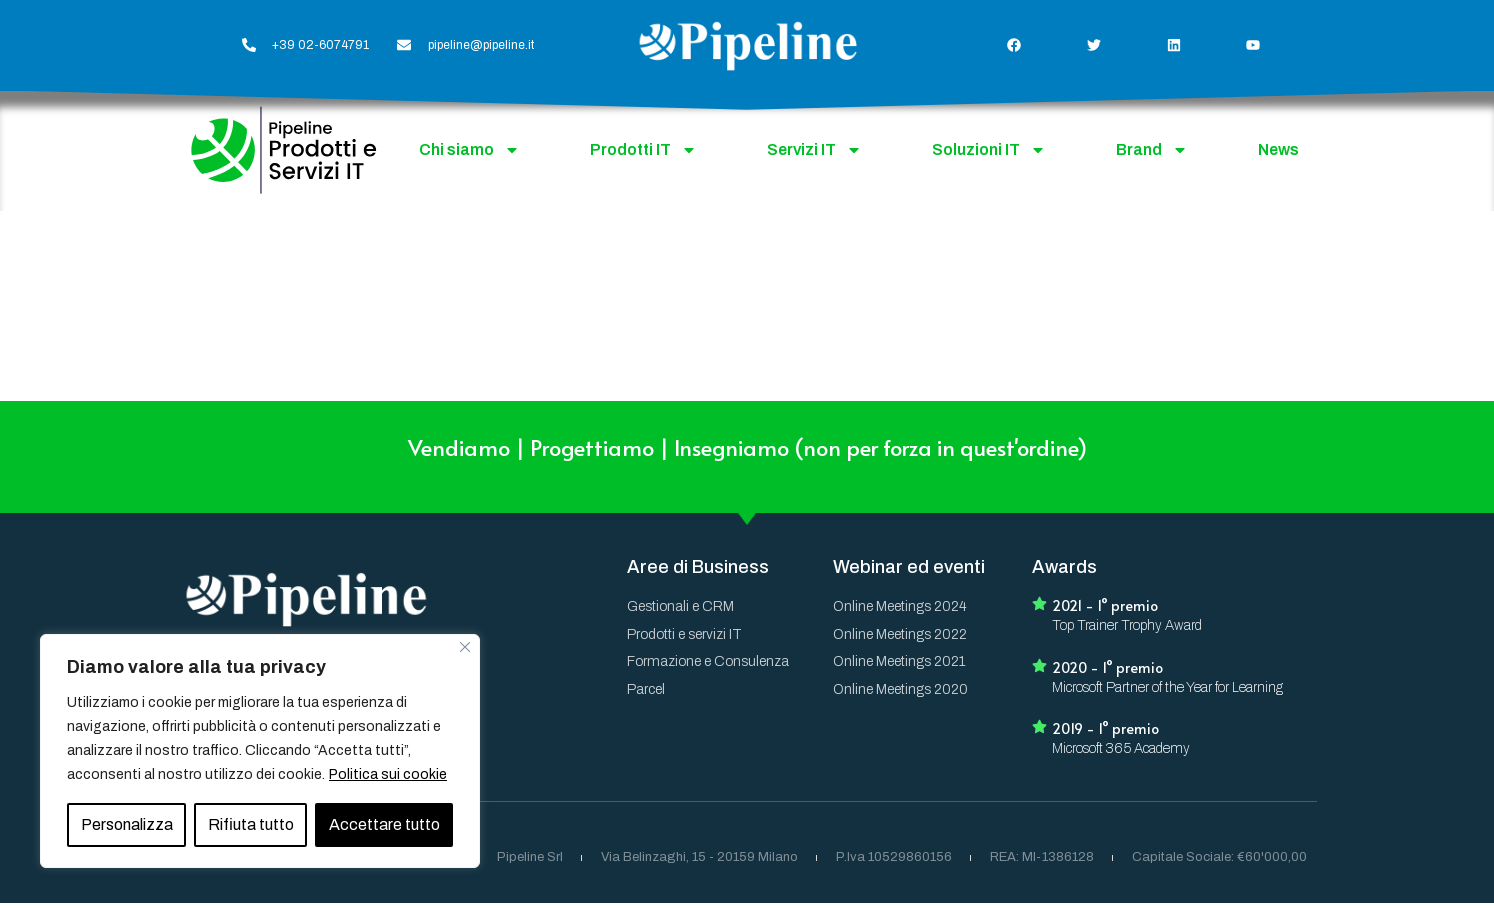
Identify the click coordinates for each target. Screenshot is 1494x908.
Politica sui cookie (388, 774)
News (1278, 149)
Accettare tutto (384, 824)
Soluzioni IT (989, 150)
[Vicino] (465, 647)
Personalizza (127, 824)
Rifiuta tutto (251, 824)
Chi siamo (469, 150)
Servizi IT (814, 150)
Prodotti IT (643, 150)
